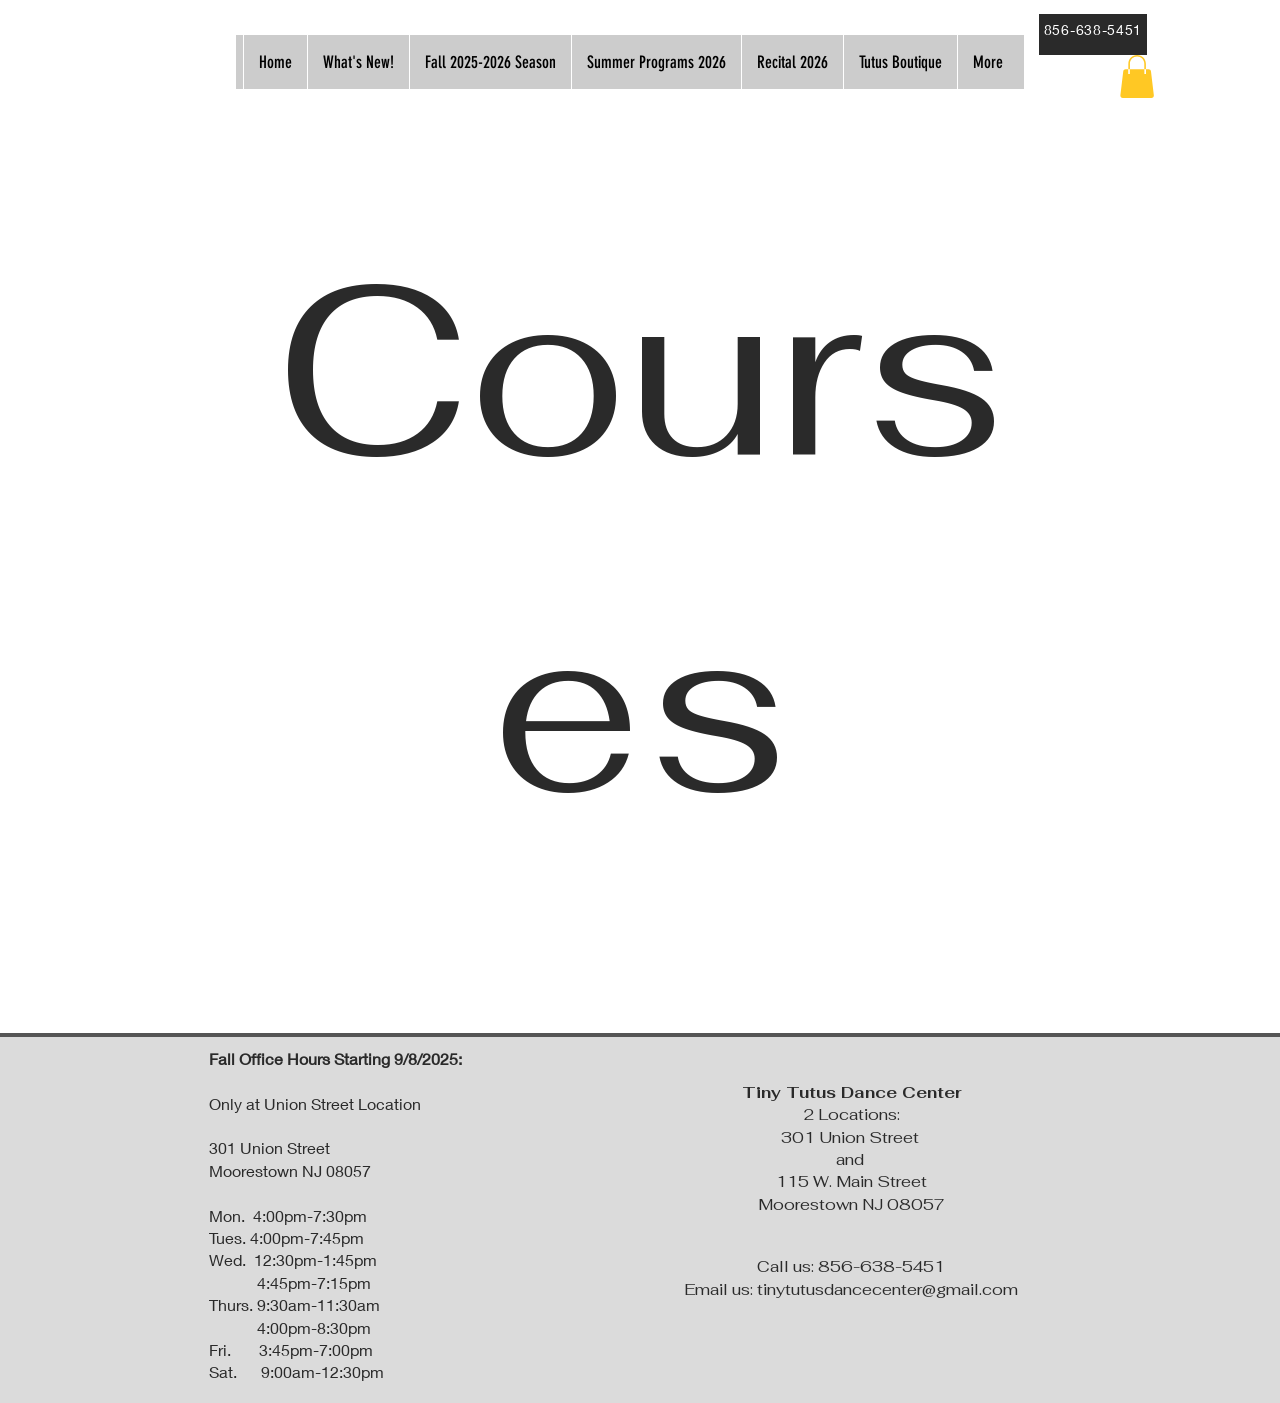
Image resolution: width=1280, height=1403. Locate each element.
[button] (1137, 76)
